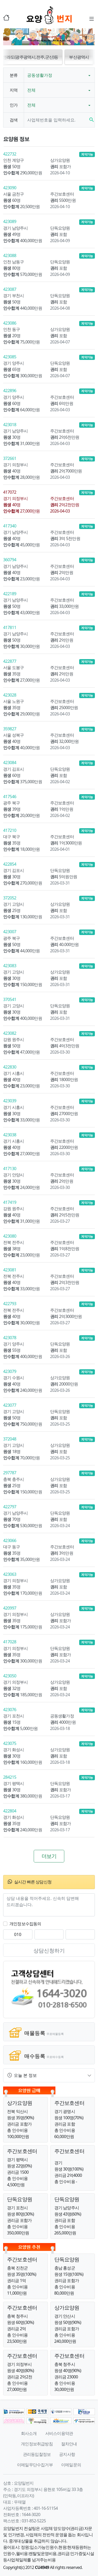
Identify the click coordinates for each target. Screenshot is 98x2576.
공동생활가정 (39, 75)
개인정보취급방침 (37, 2444)
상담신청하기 (49, 1950)
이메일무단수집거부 (35, 2465)
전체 (31, 90)
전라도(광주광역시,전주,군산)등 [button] (48, 57)
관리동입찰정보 (37, 2454)
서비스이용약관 (59, 2433)
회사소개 (29, 2433)
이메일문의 (71, 2465)
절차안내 (69, 2444)
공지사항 (67, 2454)
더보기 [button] (49, 1856)
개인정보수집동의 (25, 1924)
